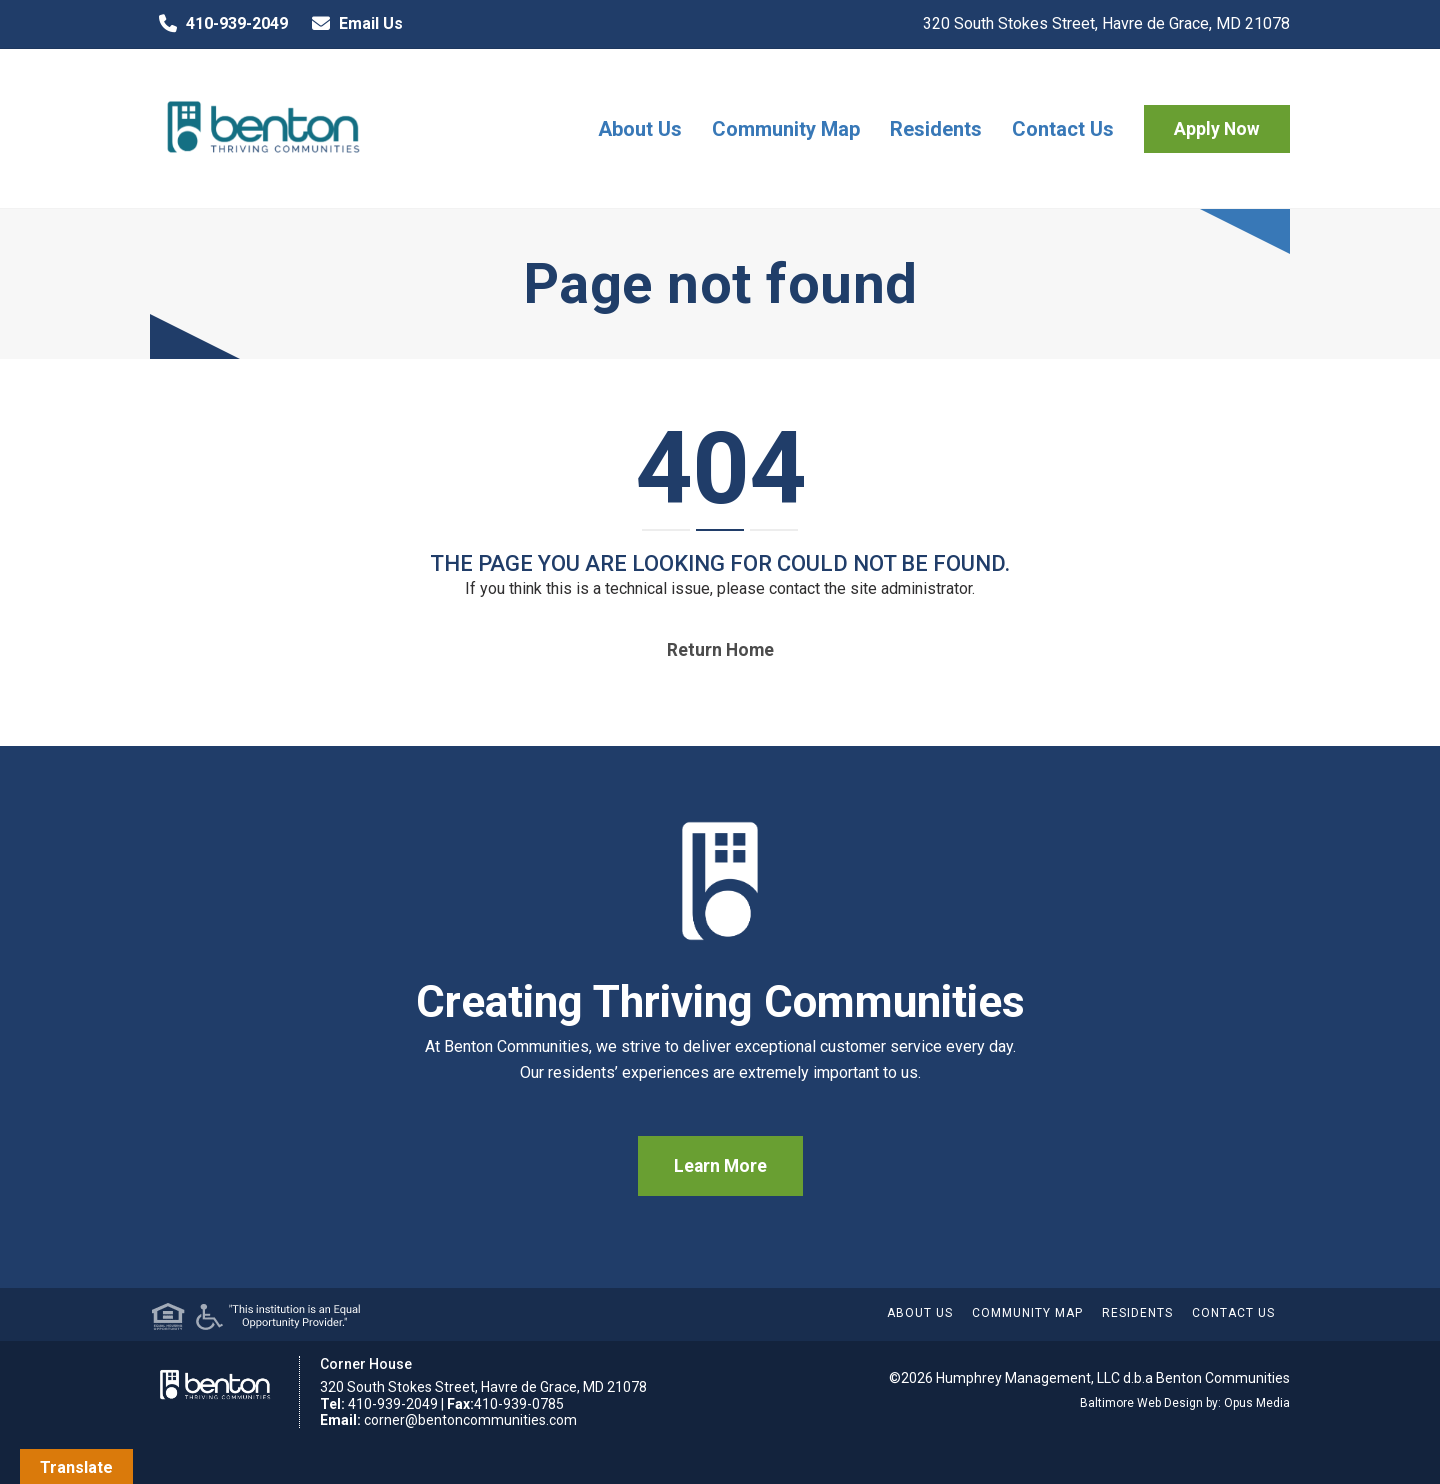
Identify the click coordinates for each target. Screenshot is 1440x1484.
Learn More (720, 1166)
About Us (640, 129)
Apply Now (1217, 129)
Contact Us (1063, 129)
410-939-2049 (219, 24)
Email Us (353, 24)
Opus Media (1257, 1403)
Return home (720, 650)
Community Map (786, 129)
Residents (936, 129)
